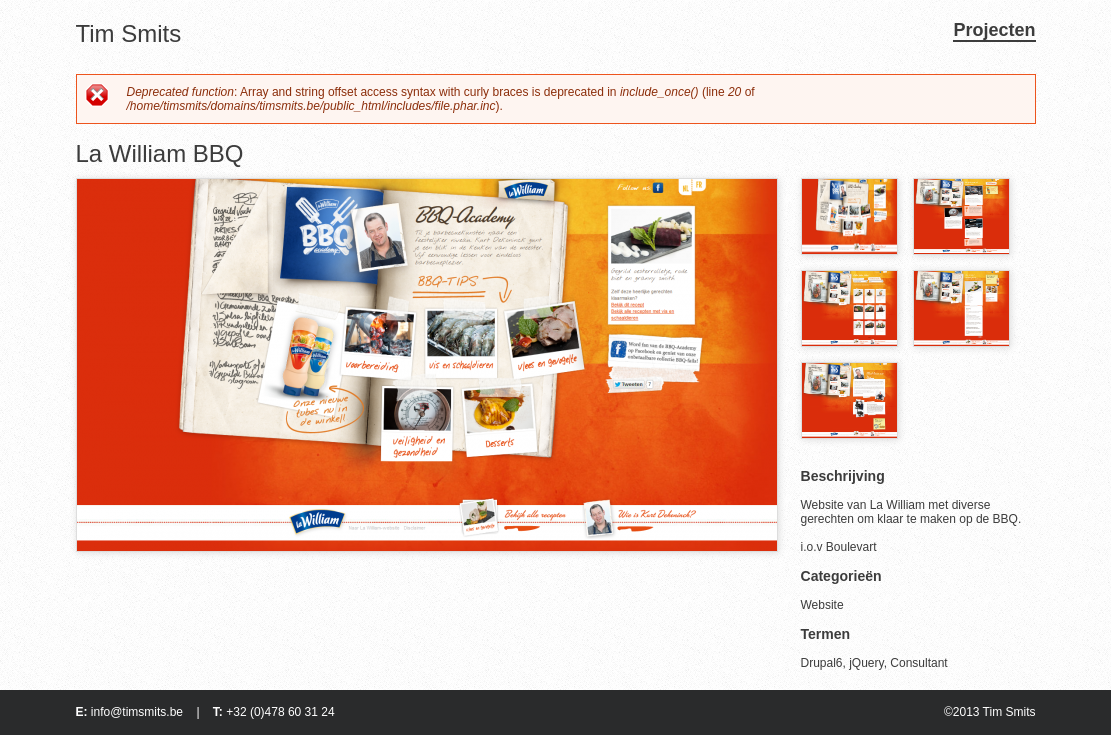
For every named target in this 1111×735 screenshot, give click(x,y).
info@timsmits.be (137, 712)
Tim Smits (129, 33)
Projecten (994, 30)
